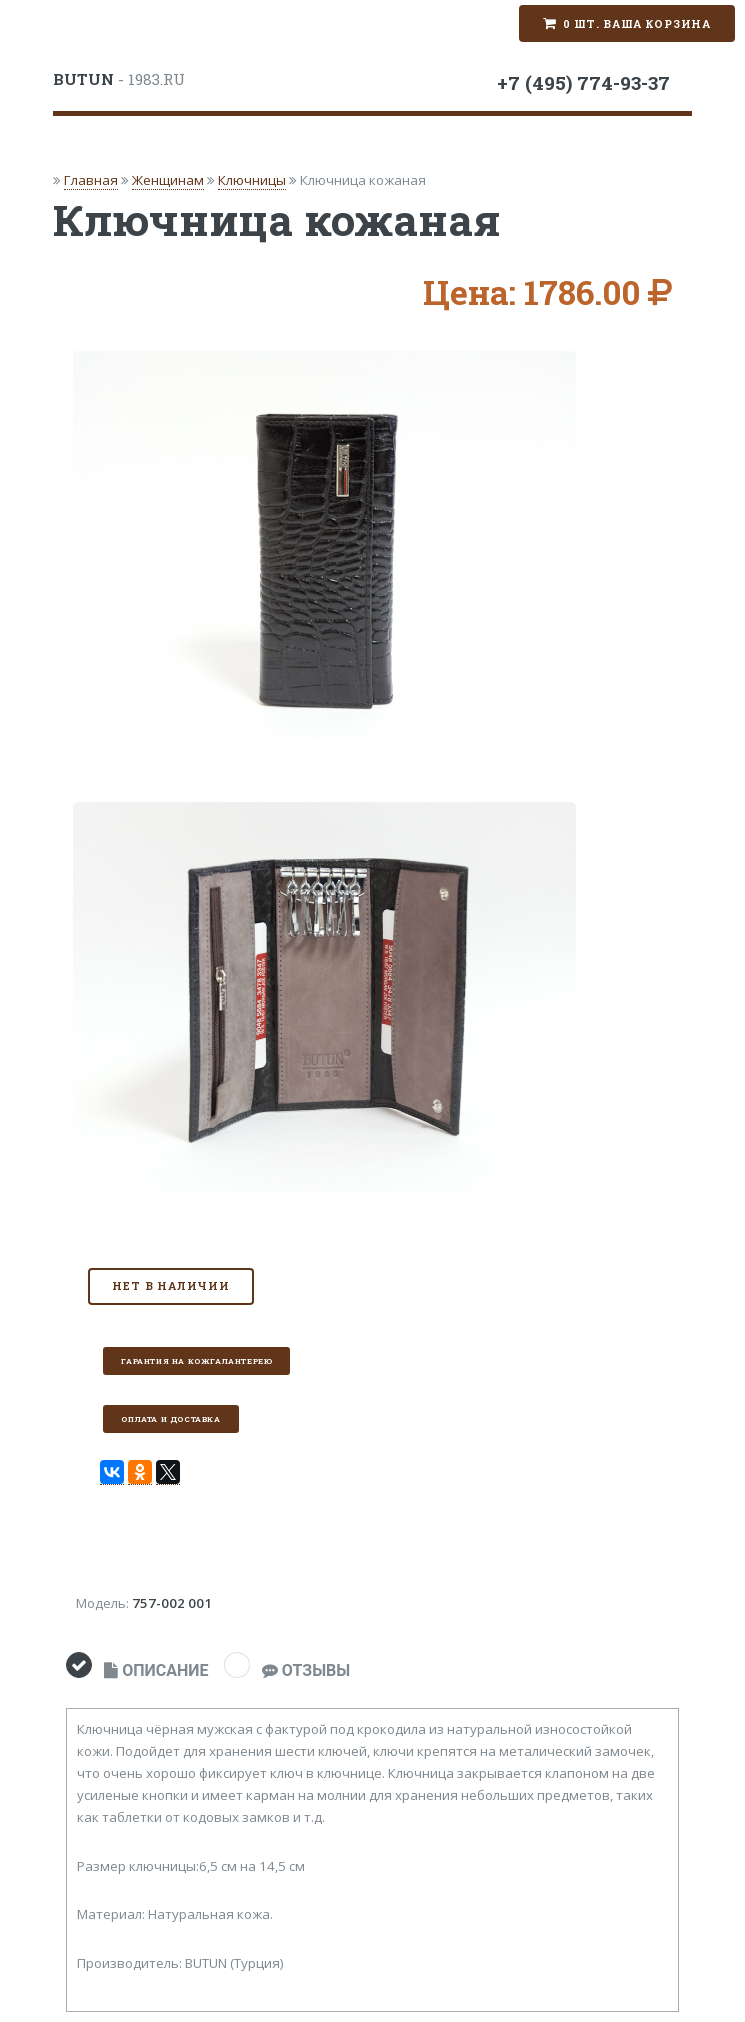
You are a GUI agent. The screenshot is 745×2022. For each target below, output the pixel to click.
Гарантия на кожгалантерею (196, 1361)
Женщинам (168, 180)
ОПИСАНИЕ (156, 1670)
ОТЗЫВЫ (306, 1670)
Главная (91, 180)
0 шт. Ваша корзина (637, 24)
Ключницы (252, 180)
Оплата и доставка (170, 1419)
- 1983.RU (119, 79)
